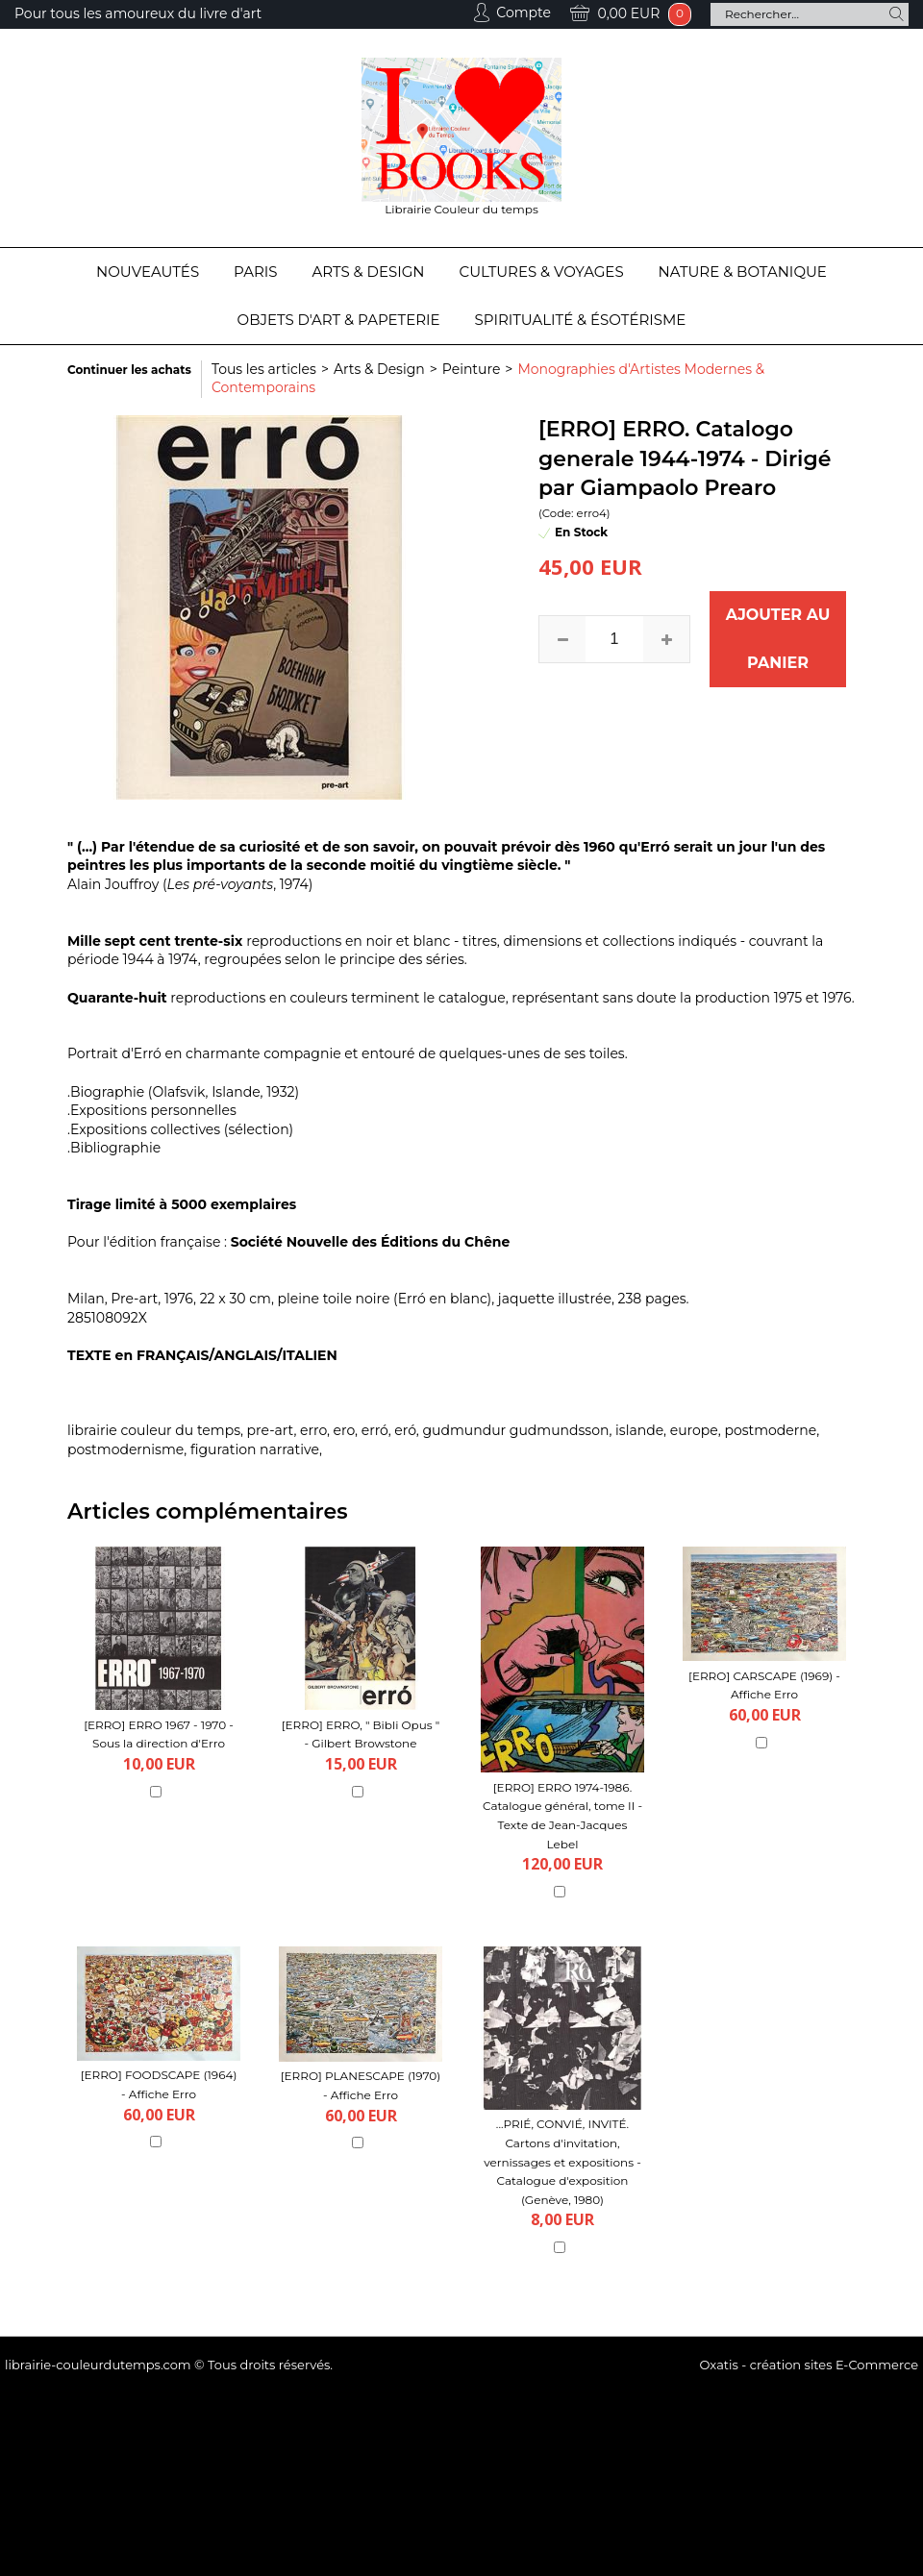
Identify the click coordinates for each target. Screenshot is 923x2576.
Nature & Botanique (743, 271)
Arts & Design (368, 271)
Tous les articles (264, 369)
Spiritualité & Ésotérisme (580, 319)
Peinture (471, 369)
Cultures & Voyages (542, 271)
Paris (255, 271)
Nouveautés (147, 271)
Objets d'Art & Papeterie (338, 319)
